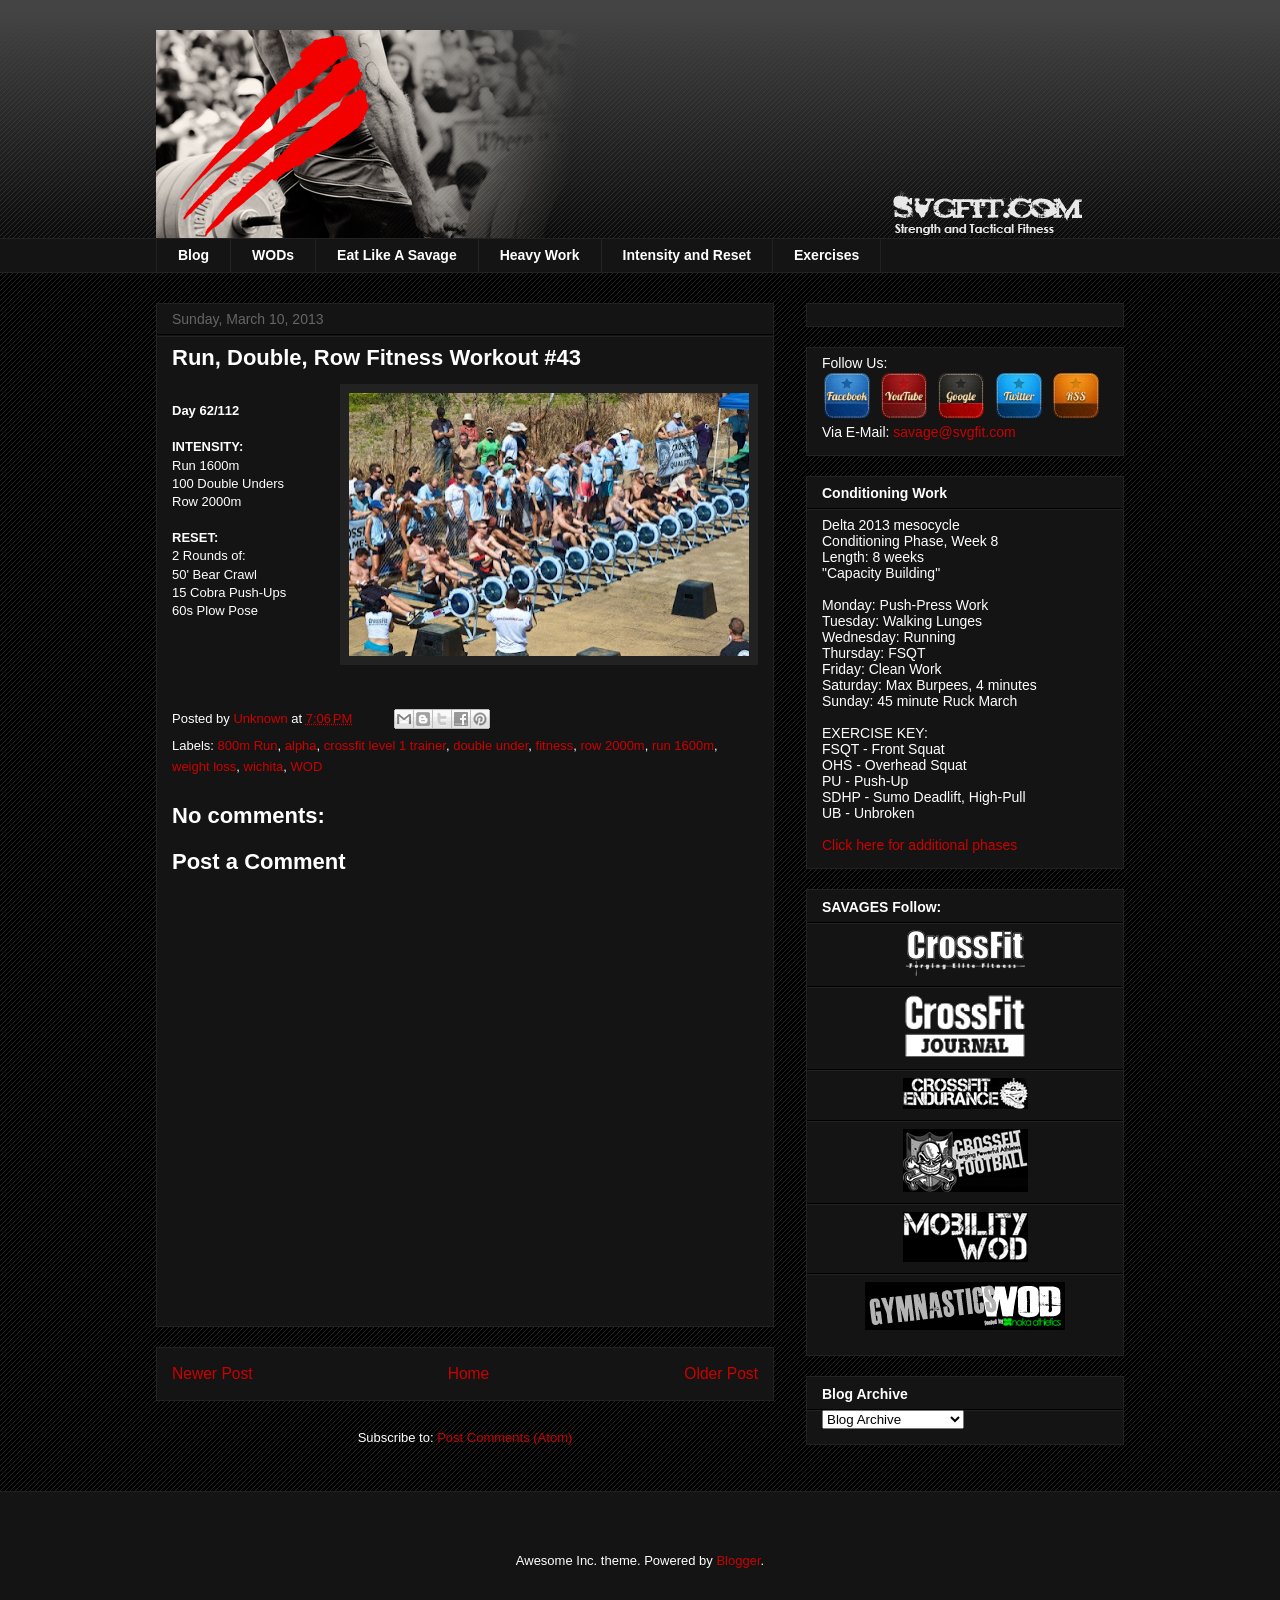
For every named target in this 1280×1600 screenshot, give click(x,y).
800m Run (248, 745)
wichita (264, 766)
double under (490, 745)
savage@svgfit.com (954, 432)
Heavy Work (540, 255)
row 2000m (612, 745)
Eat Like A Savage (397, 255)
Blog (193, 255)
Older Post (721, 1373)
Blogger (738, 1560)
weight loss (204, 766)
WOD (307, 766)
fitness (555, 745)
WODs (273, 255)
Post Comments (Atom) (504, 1437)
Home (469, 1373)
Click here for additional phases (919, 845)
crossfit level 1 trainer (385, 745)
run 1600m (683, 745)
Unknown (262, 718)
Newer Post (212, 1373)
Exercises (826, 255)
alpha (301, 745)
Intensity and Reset (687, 255)
